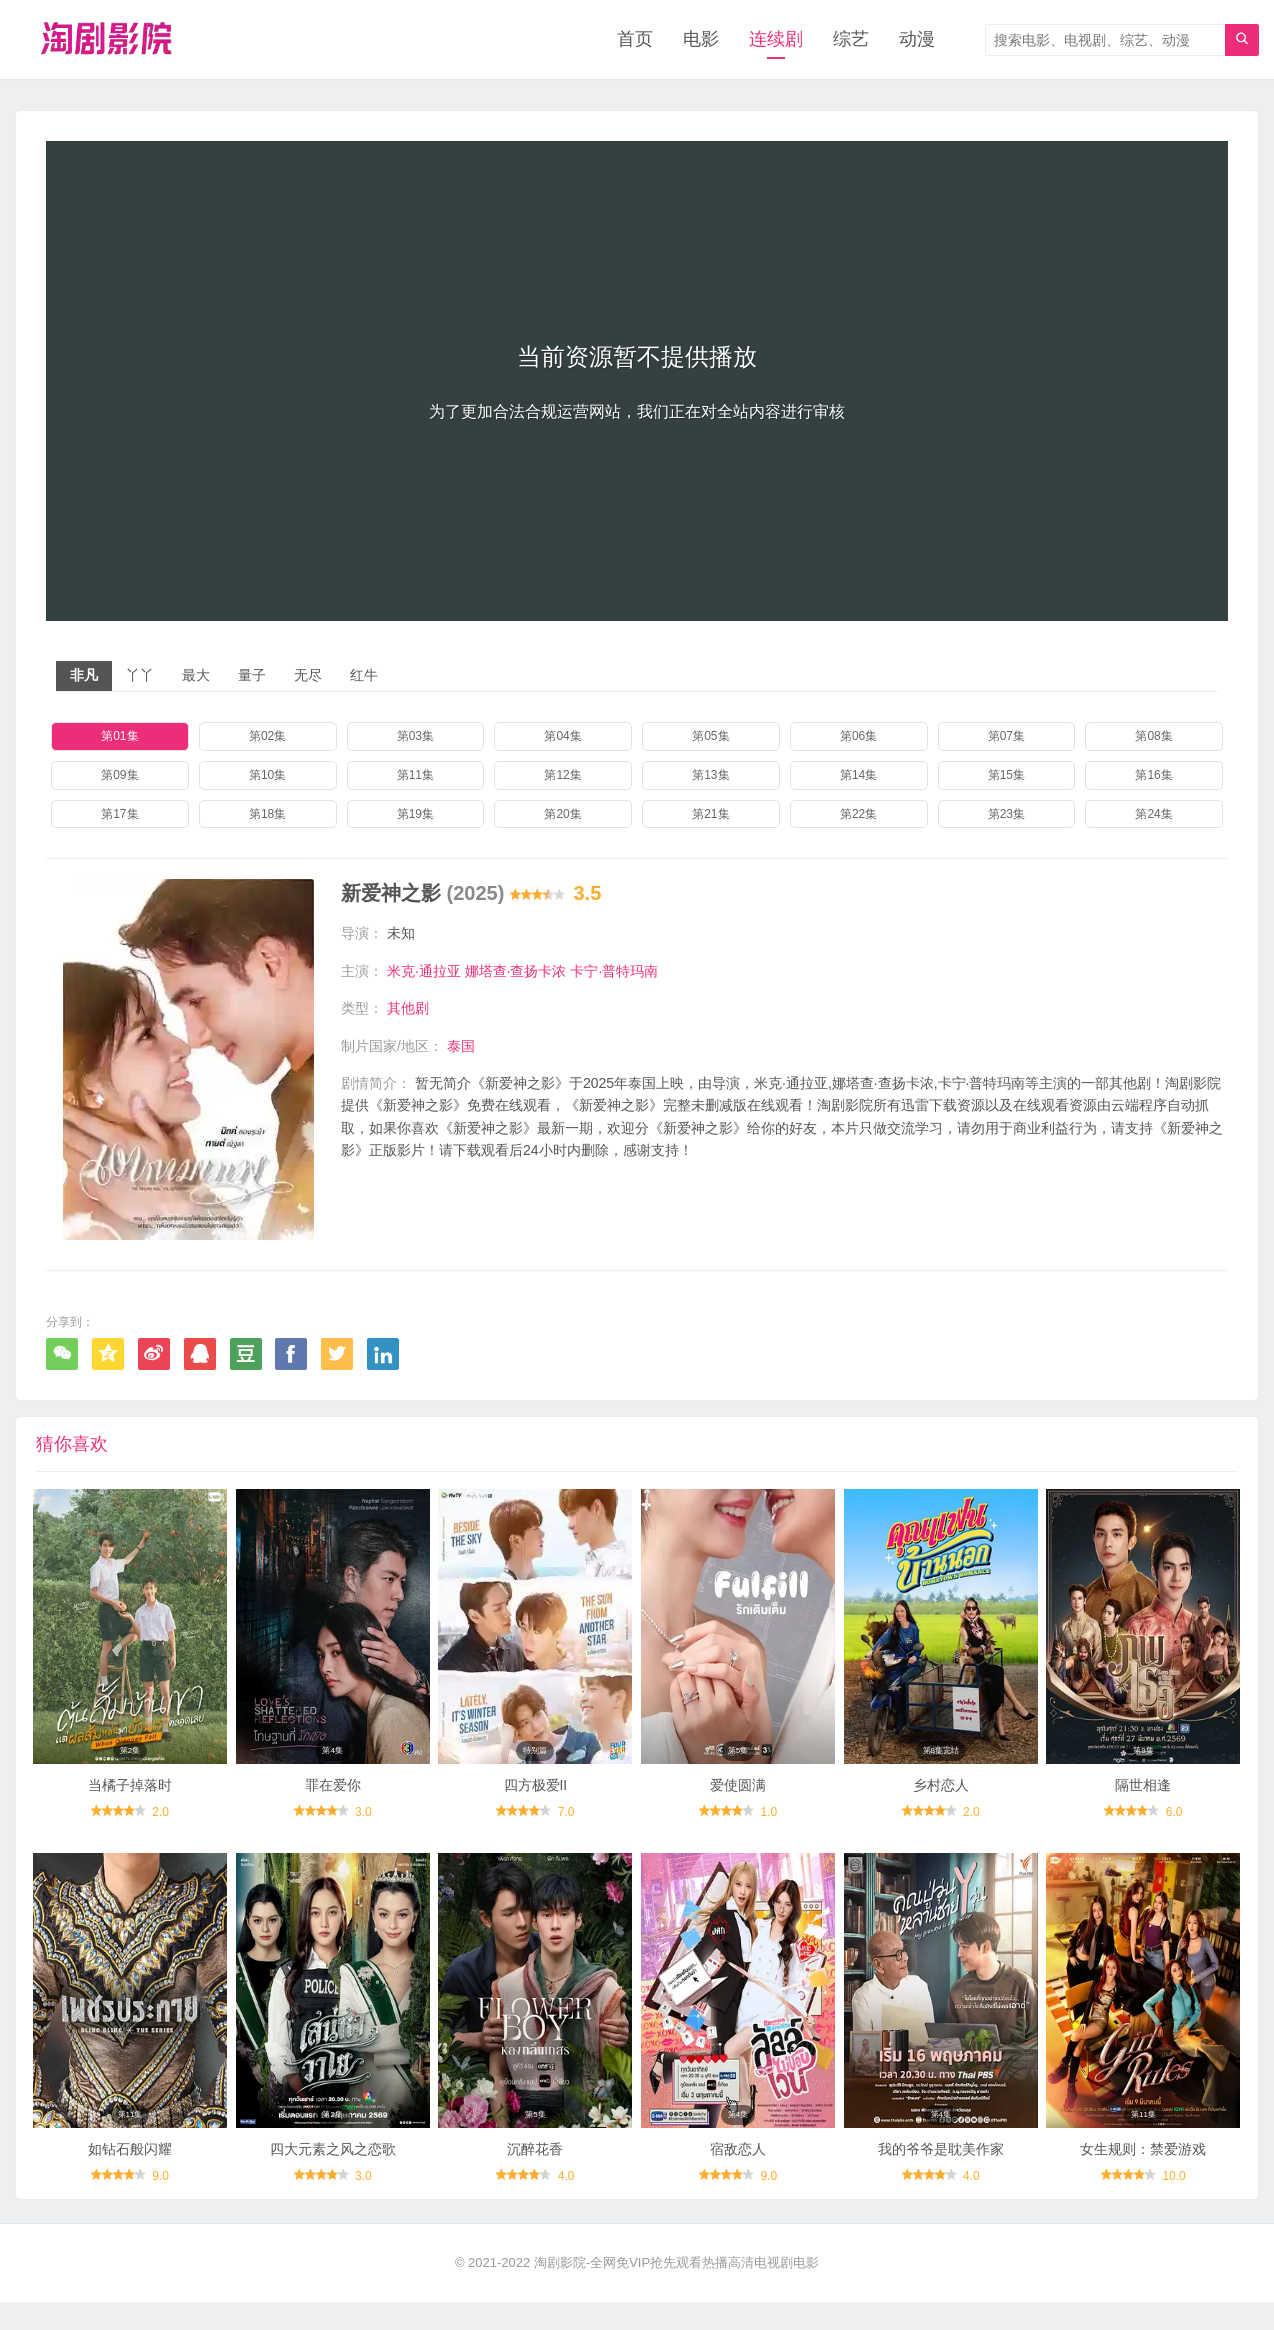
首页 (635, 40)
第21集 (710, 814)
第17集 (119, 814)
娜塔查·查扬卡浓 (516, 971)
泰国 (461, 1046)
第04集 (562, 737)
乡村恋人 (941, 1806)
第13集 (710, 775)
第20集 (562, 814)
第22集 (858, 814)
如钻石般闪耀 (130, 2176)
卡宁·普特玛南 (614, 971)
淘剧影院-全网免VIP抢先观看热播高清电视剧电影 (676, 2290)
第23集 (1006, 814)
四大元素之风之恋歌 (333, 2176)
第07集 (1006, 737)
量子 (252, 676)
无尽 (308, 676)
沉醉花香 (535, 2176)
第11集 (415, 775)
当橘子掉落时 (130, 1806)
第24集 (1153, 814)
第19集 (415, 814)
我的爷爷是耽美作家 (941, 2176)
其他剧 (408, 1009)
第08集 (1153, 737)
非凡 (84, 676)
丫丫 (140, 676)
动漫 (917, 40)
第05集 (710, 737)
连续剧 (776, 40)
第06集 (858, 737)
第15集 (1006, 775)
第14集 (858, 775)
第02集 (267, 737)
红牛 (364, 676)
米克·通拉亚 (424, 971)
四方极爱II (535, 1806)
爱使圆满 (738, 1806)
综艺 (851, 40)
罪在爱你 (333, 1806)
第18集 (267, 814)
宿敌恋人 (738, 2176)
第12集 (562, 775)
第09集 (119, 775)
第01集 (119, 737)
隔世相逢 (1143, 1806)
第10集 (267, 775)
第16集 (1153, 775)
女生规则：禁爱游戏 (1143, 2176)
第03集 (415, 737)
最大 (196, 676)
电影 (701, 40)
